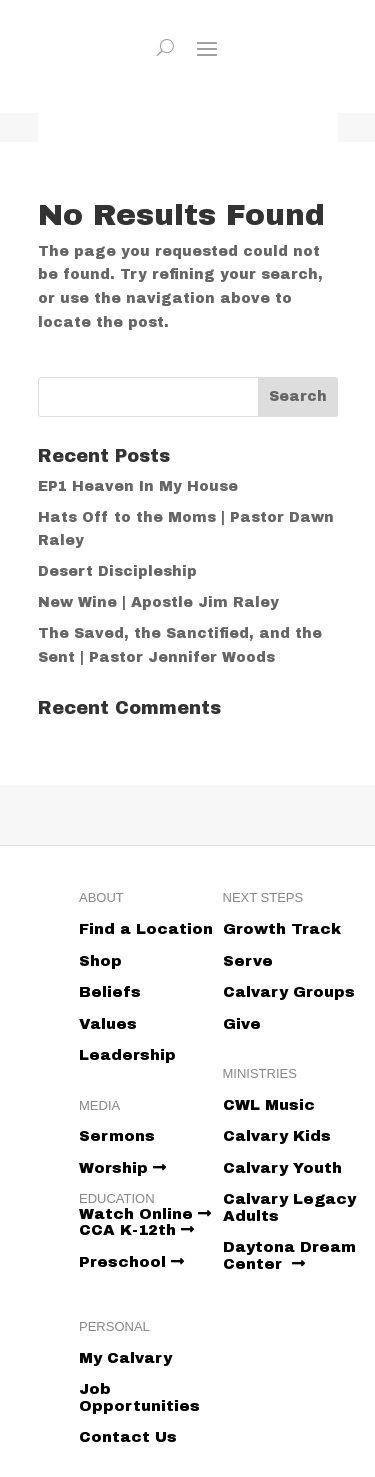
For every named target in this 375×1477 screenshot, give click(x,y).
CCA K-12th (136, 1230)
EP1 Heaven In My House (138, 486)
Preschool (131, 1262)
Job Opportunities (139, 1397)
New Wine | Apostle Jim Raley (158, 602)
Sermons (117, 1136)
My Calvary (125, 1358)
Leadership (127, 1055)
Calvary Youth (282, 1168)
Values (108, 1024)
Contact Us (128, 1437)
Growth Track (282, 929)
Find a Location (146, 929)
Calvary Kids (277, 1136)
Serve (248, 961)
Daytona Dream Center (289, 1255)
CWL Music (269, 1105)
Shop (100, 961)
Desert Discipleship (117, 571)
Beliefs (110, 992)
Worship (122, 1168)
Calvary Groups (289, 992)
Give (242, 1024)
